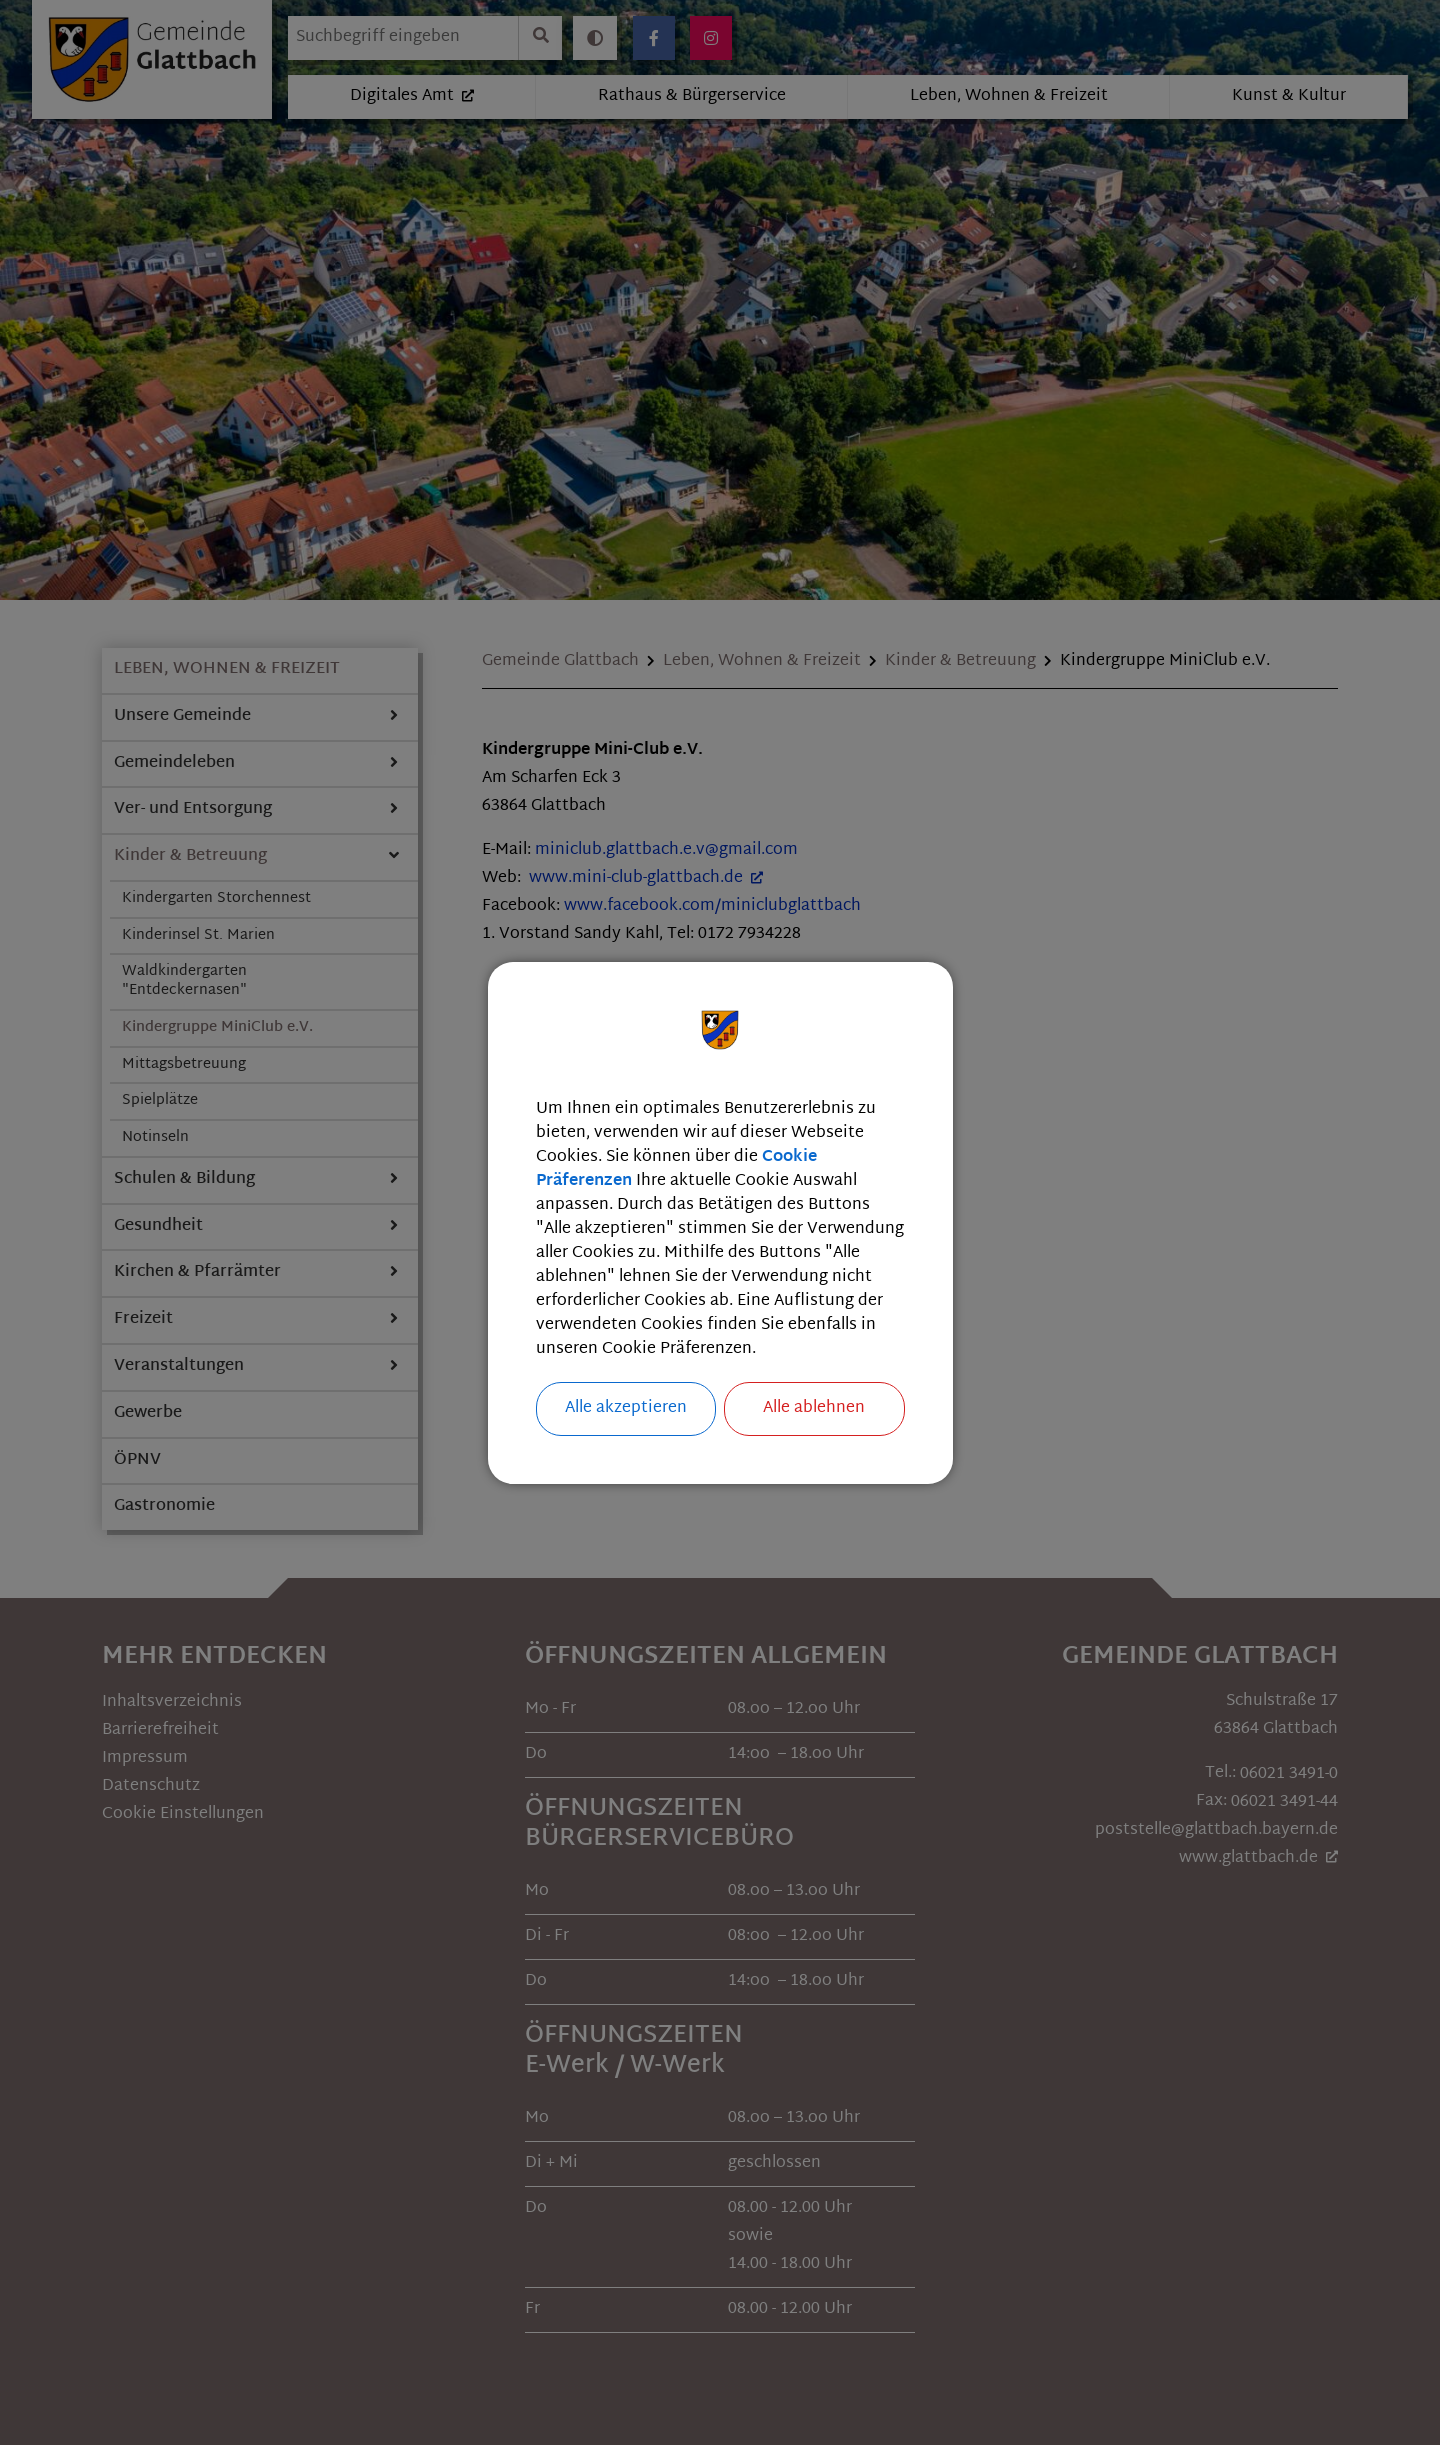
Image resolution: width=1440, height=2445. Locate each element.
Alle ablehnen (814, 1408)
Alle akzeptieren (626, 1408)
